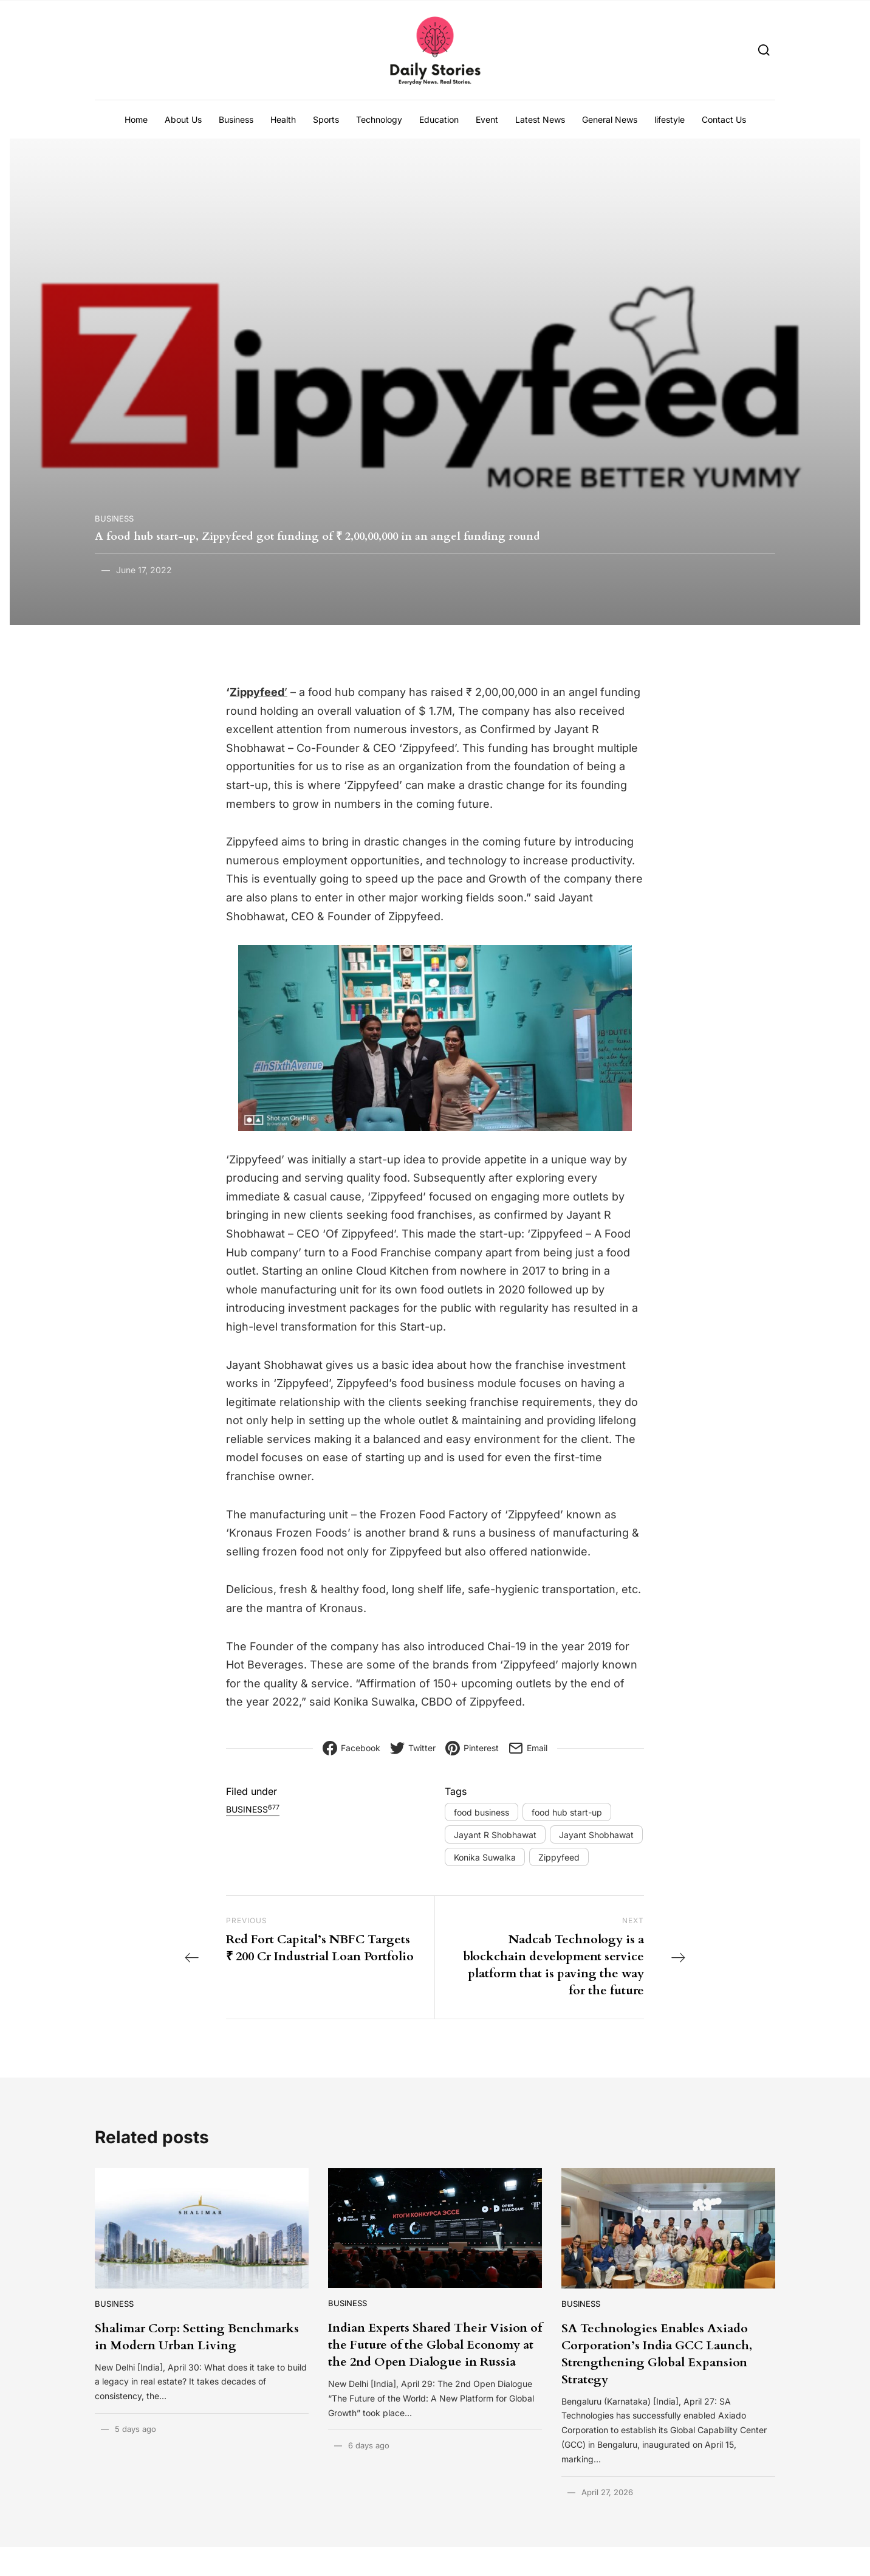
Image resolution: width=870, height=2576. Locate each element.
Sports (326, 119)
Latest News (540, 119)
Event (487, 119)
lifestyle (669, 119)
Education (439, 119)
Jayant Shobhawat (596, 1835)
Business (236, 119)
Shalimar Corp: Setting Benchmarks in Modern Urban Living (197, 2337)
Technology (379, 119)
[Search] (764, 49)
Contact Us (724, 119)
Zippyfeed (559, 1857)
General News (609, 119)
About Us (183, 119)
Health (283, 119)
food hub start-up (567, 1812)
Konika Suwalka (485, 1857)
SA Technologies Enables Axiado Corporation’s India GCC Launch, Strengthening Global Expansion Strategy (656, 2354)
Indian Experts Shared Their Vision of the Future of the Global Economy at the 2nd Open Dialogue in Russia (435, 2344)
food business (481, 1812)
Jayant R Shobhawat (495, 1835)
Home (136, 119)
